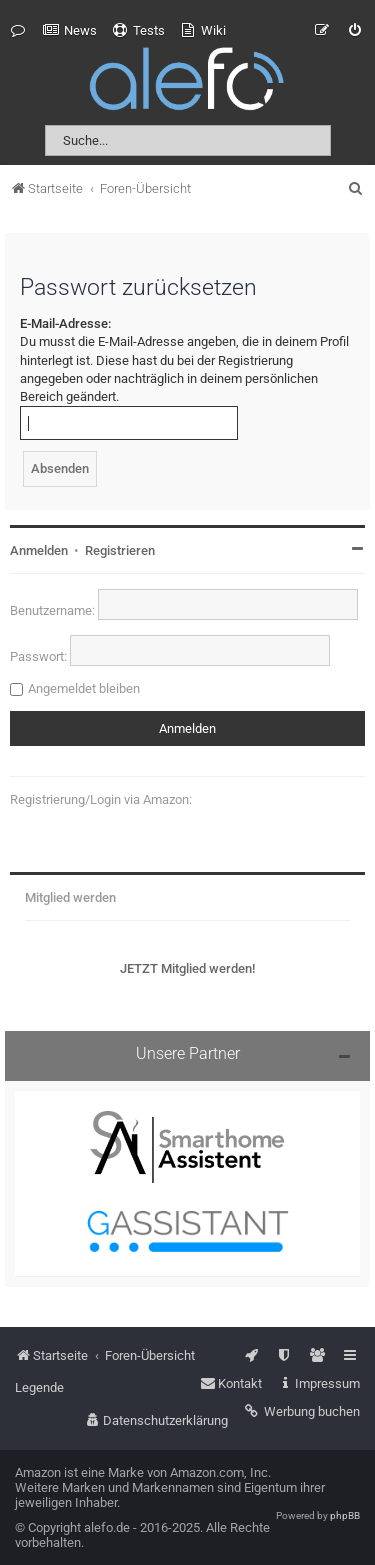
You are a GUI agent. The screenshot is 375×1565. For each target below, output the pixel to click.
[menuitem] (70, 31)
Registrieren (120, 550)
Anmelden (39, 550)
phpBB (345, 1515)
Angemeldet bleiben (84, 688)
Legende (39, 1387)
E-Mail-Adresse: (65, 323)
